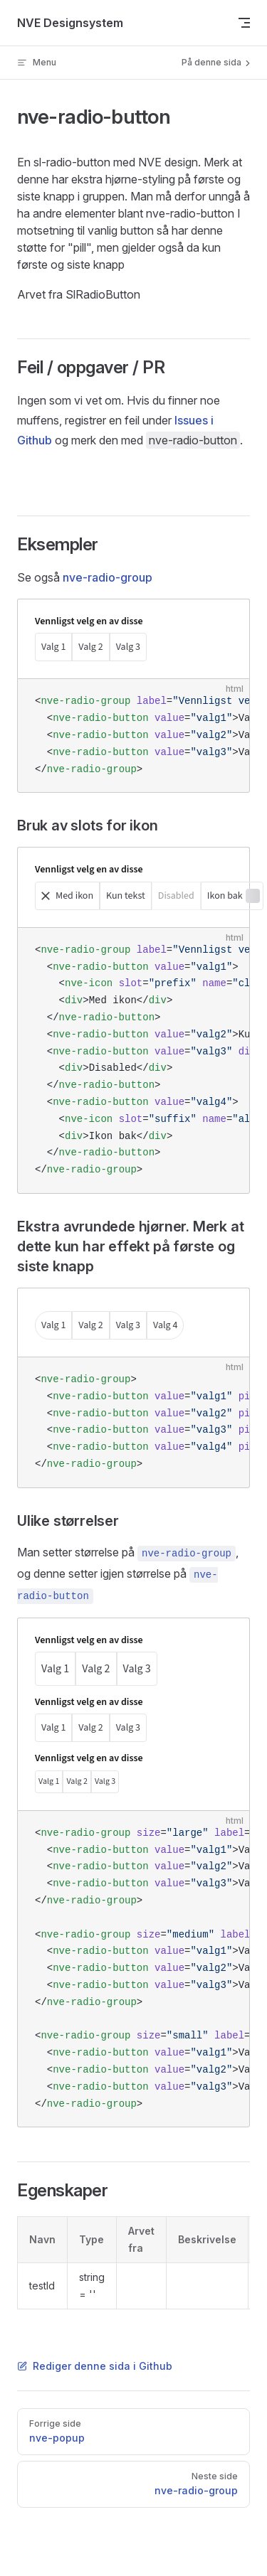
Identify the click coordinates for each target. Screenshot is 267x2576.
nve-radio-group (107, 577)
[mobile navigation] (244, 23)
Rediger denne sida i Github (94, 2366)
